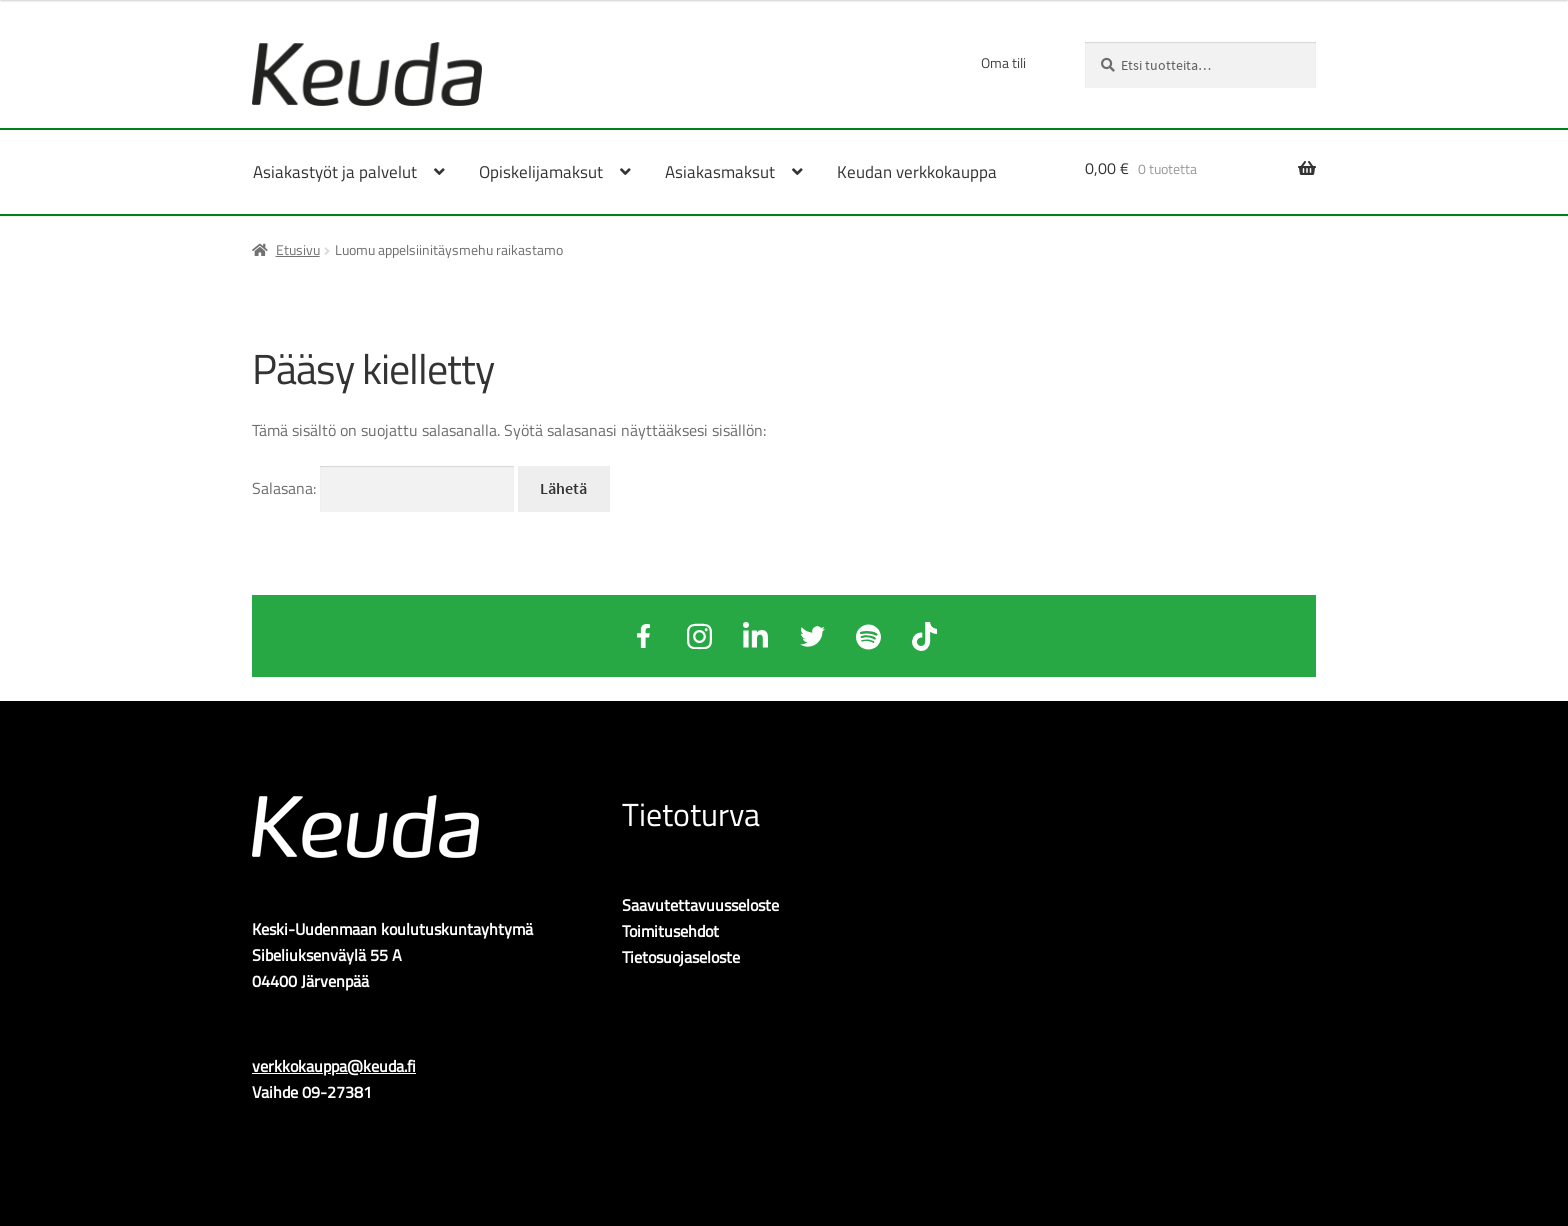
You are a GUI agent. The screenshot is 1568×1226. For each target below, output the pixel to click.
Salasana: (383, 488)
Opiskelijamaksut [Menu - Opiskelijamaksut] (541, 172)
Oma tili (1003, 62)
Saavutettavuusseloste (700, 905)
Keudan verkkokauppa (917, 172)
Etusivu (298, 249)
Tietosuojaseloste (681, 957)
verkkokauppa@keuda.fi (334, 1066)
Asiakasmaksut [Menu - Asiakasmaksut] (720, 172)
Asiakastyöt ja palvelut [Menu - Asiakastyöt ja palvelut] (335, 172)
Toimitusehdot (670, 931)
